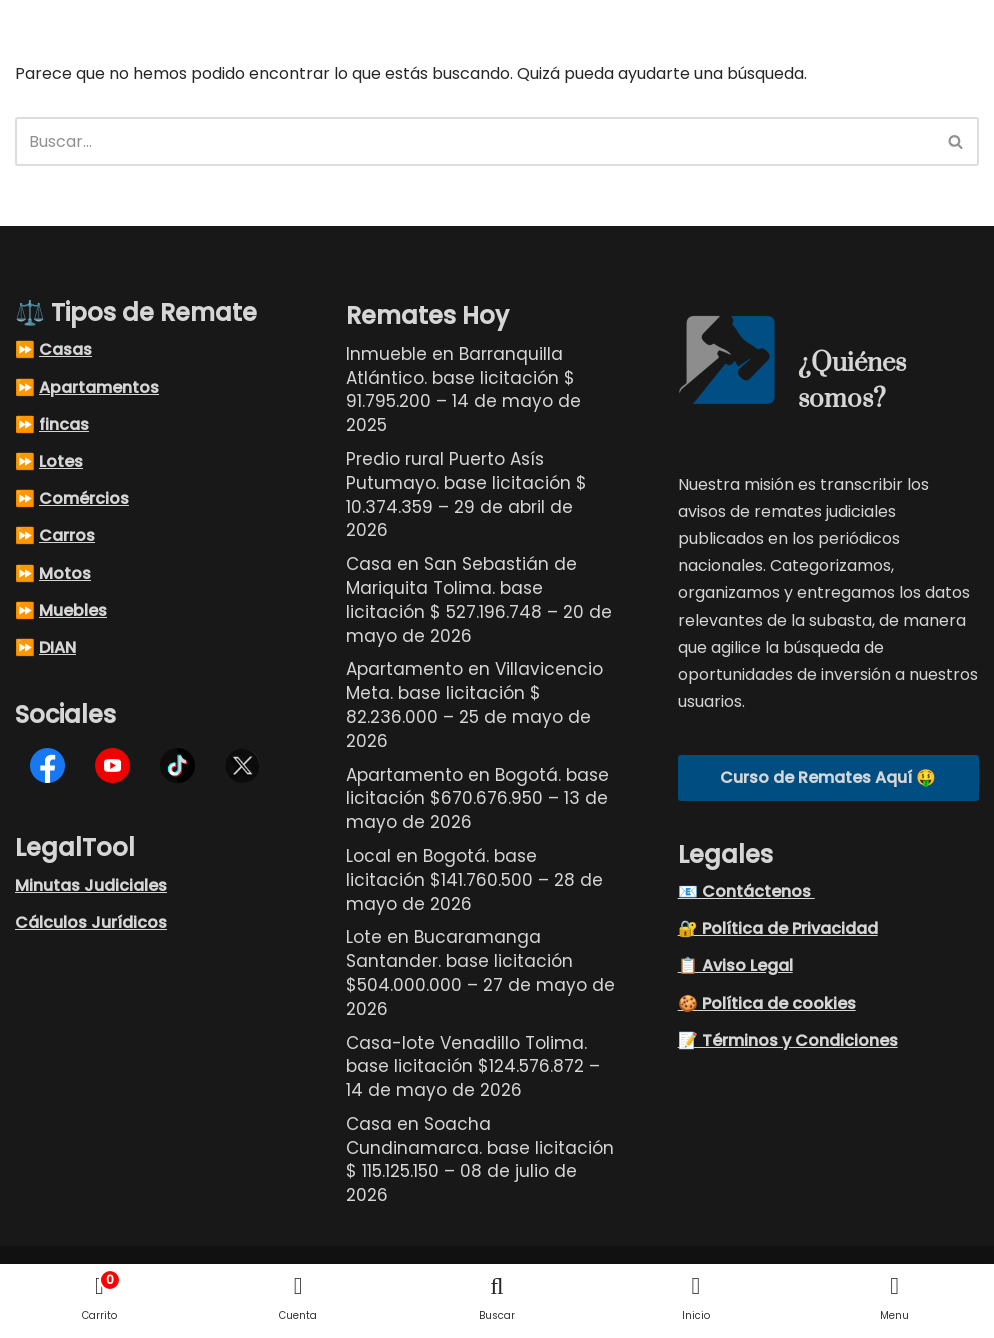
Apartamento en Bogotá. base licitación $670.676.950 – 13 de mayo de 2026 (477, 799)
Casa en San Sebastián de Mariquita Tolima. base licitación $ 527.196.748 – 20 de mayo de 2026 (479, 599)
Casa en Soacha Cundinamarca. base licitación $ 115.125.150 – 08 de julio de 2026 (480, 1159)
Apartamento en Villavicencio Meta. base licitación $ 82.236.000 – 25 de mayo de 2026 (474, 704)
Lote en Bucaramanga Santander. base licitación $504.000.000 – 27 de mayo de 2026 (480, 972)
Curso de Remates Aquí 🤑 (828, 777)
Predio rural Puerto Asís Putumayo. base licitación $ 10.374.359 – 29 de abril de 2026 (466, 494)
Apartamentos (99, 387)
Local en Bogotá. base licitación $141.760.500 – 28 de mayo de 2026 (474, 880)
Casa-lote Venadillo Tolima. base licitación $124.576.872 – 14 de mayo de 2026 (473, 1067)
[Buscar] (474, 141)
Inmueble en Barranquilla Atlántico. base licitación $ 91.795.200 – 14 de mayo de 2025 (463, 389)
